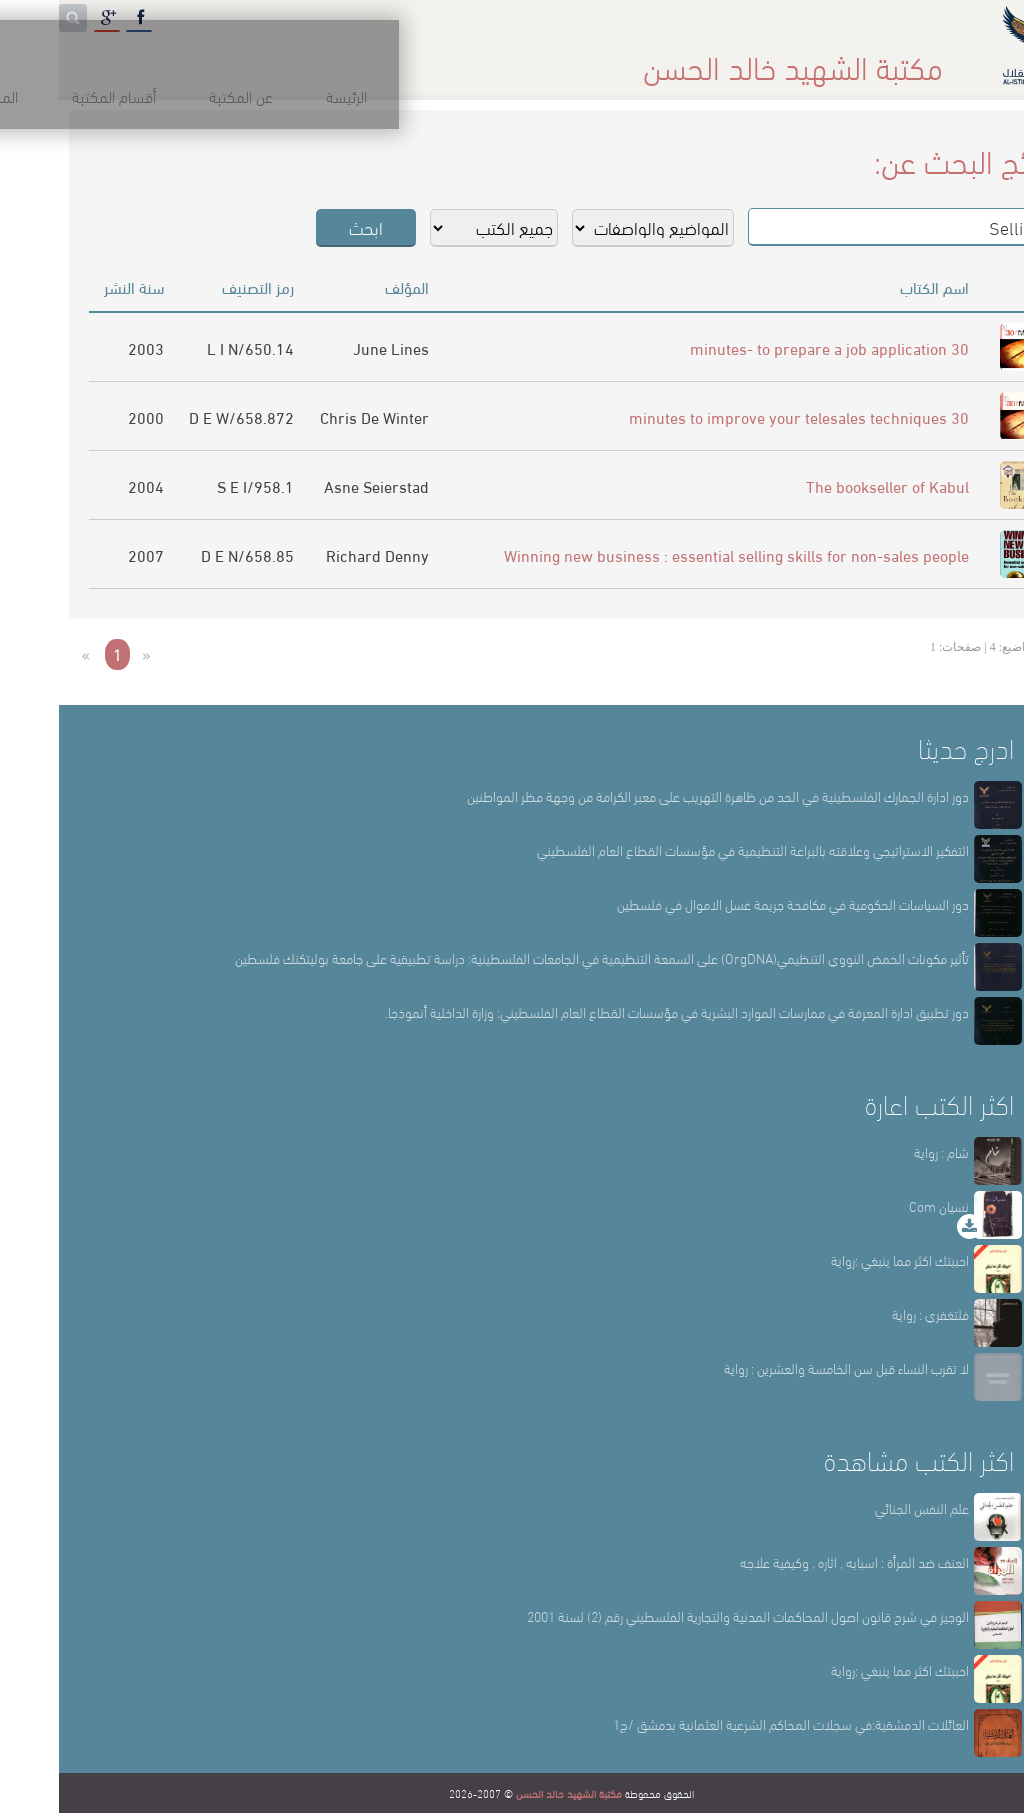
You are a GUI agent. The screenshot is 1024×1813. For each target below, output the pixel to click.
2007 (87, 554)
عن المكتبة (705, 59)
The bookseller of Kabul (828, 485)
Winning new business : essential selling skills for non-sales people (677, 554)
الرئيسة (825, 59)
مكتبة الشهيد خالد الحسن (510, 1793)
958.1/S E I (196, 485)
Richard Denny (318, 554)
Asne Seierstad (317, 485)
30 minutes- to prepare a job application (770, 347)
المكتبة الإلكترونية (207, 59)
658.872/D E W (182, 416)
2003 (87, 347)
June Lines (332, 347)
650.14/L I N (191, 347)
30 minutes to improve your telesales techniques (740, 416)
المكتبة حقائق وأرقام (390, 59)
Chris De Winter (315, 416)
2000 (87, 416)
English (59, 59)
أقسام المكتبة (563, 59)
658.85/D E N (188, 554)
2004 (87, 485)
